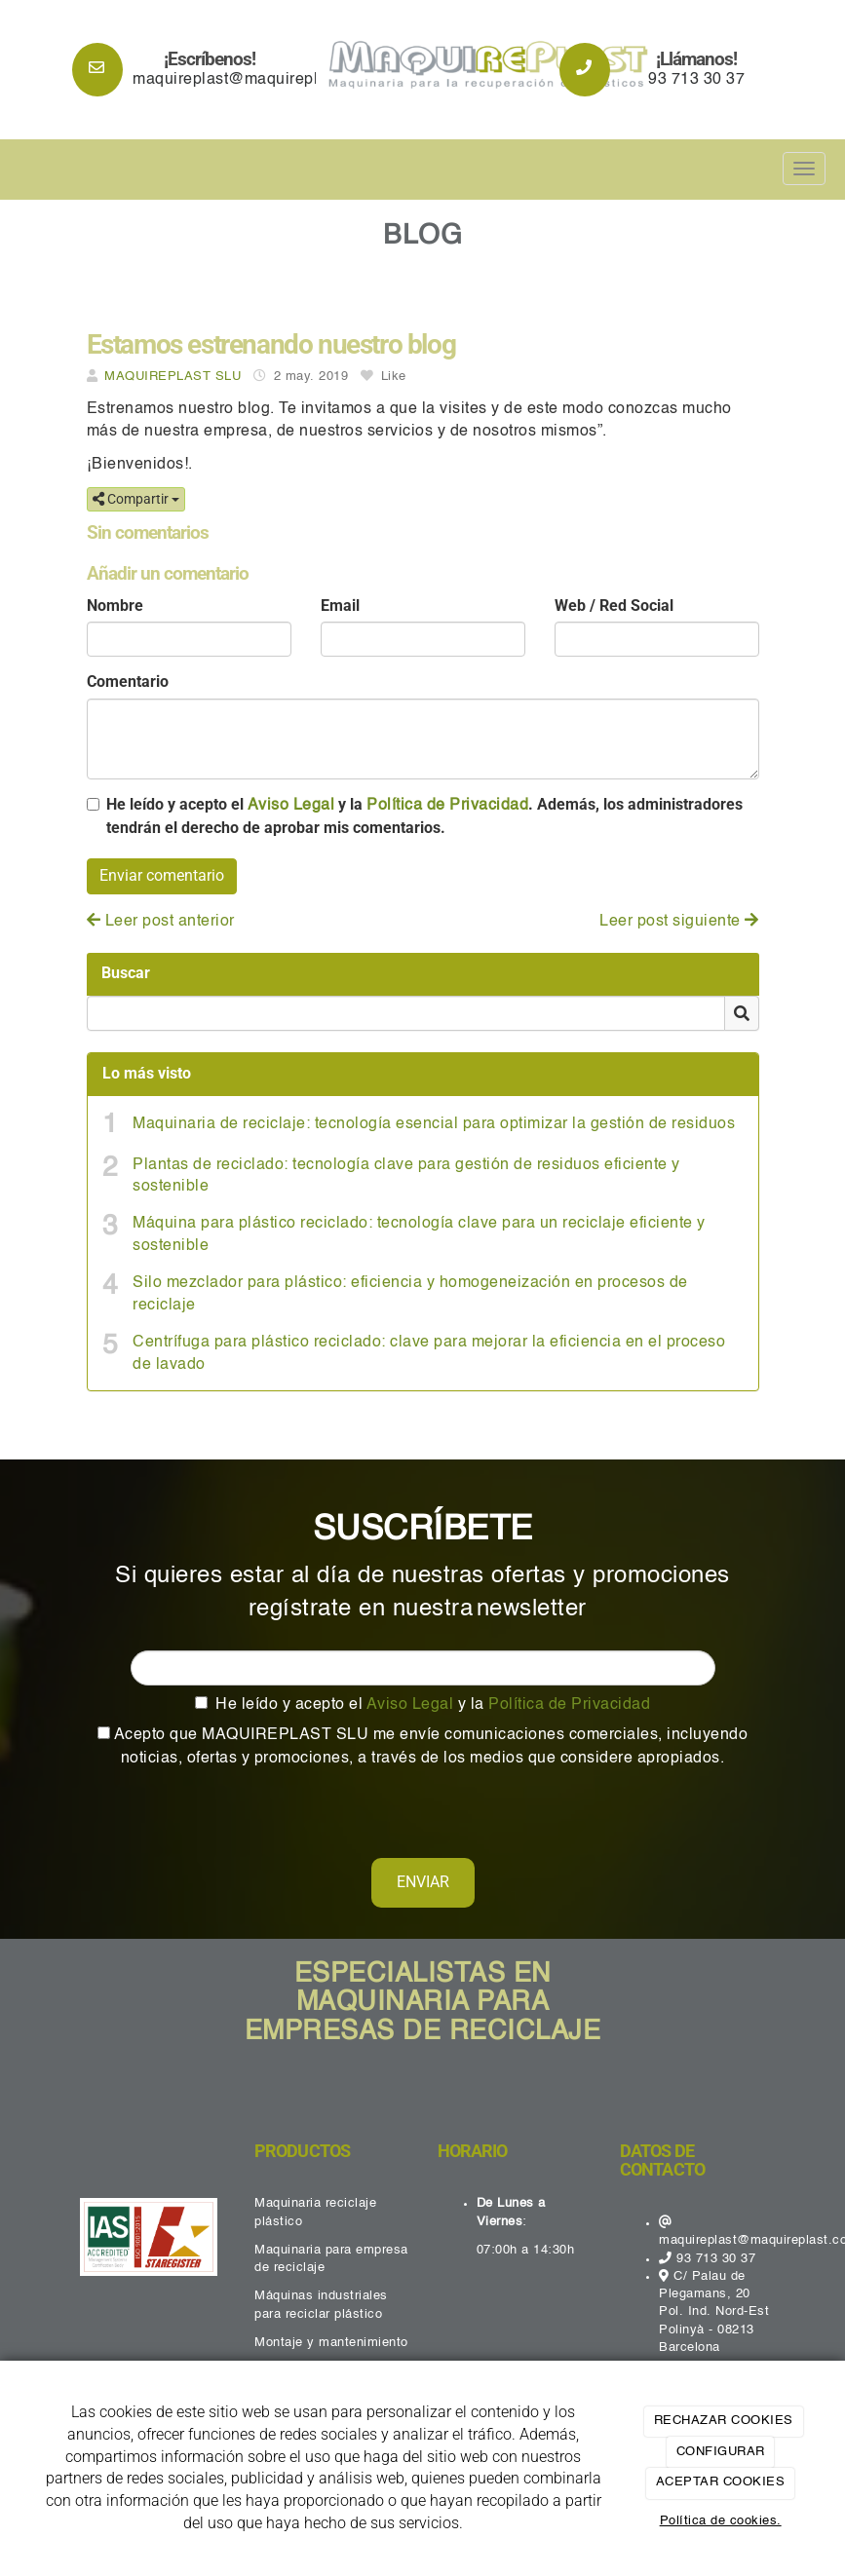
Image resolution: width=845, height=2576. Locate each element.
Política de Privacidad (447, 806)
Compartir (136, 499)
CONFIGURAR (720, 2451)
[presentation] (220, 1808)
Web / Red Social (614, 605)
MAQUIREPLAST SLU (172, 376)
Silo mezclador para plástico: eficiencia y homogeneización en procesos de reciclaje (410, 1294)
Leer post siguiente (679, 921)
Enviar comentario (161, 875)
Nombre (115, 605)
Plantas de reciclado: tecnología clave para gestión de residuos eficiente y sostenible (406, 1176)
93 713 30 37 (696, 80)
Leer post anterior (161, 921)
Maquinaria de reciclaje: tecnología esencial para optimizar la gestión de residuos (434, 1124)
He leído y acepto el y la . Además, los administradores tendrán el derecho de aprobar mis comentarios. (425, 816)
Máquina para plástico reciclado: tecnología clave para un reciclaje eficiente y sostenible (419, 1235)
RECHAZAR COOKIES (723, 2420)
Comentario (128, 681)
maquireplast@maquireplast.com (254, 80)
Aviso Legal (291, 806)
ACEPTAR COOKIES (721, 2482)
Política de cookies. (721, 2521)
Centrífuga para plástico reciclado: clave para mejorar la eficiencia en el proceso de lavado (429, 1354)
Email (340, 605)
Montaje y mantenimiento (331, 2342)
